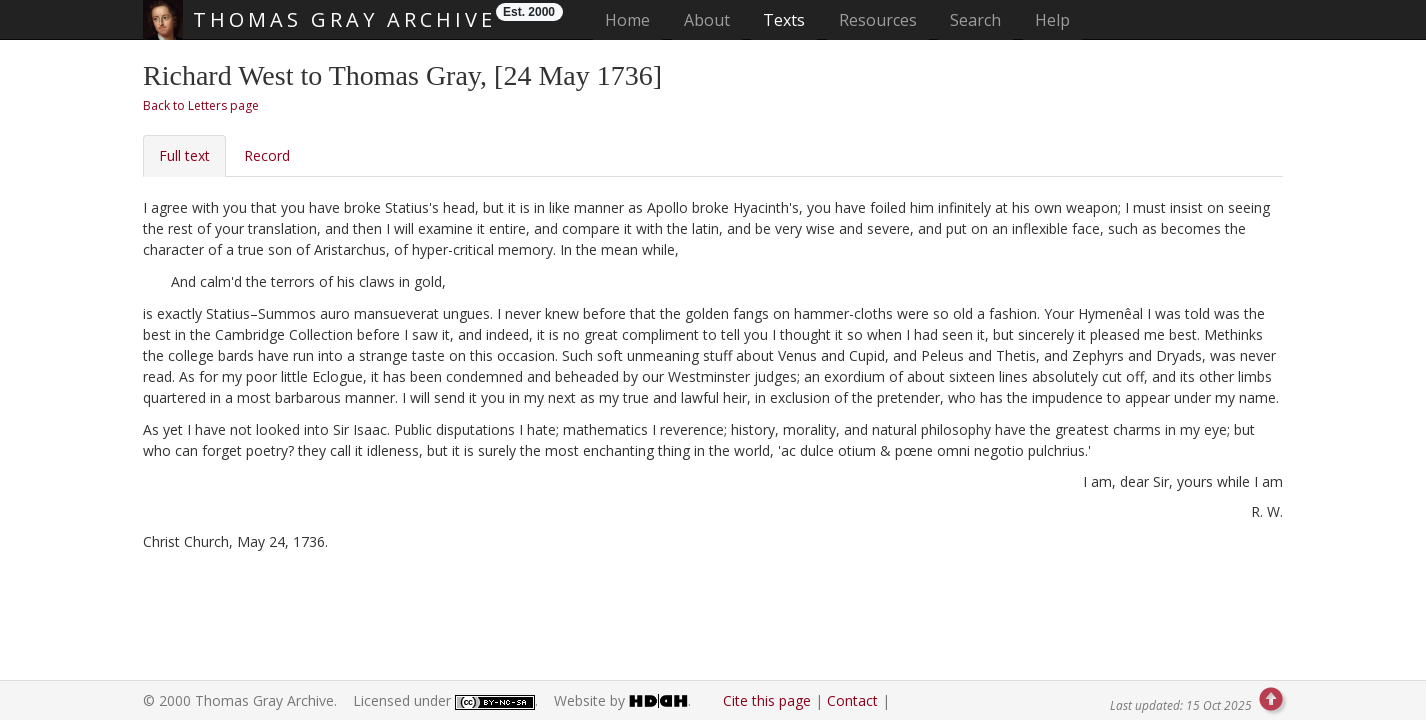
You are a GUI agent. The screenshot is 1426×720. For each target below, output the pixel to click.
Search (975, 20)
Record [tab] (267, 155)
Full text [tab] (184, 155)
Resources (878, 20)
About (707, 20)
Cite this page (767, 700)
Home (633, 19)
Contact (852, 700)
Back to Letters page (201, 105)
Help (1052, 20)
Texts (784, 20)
